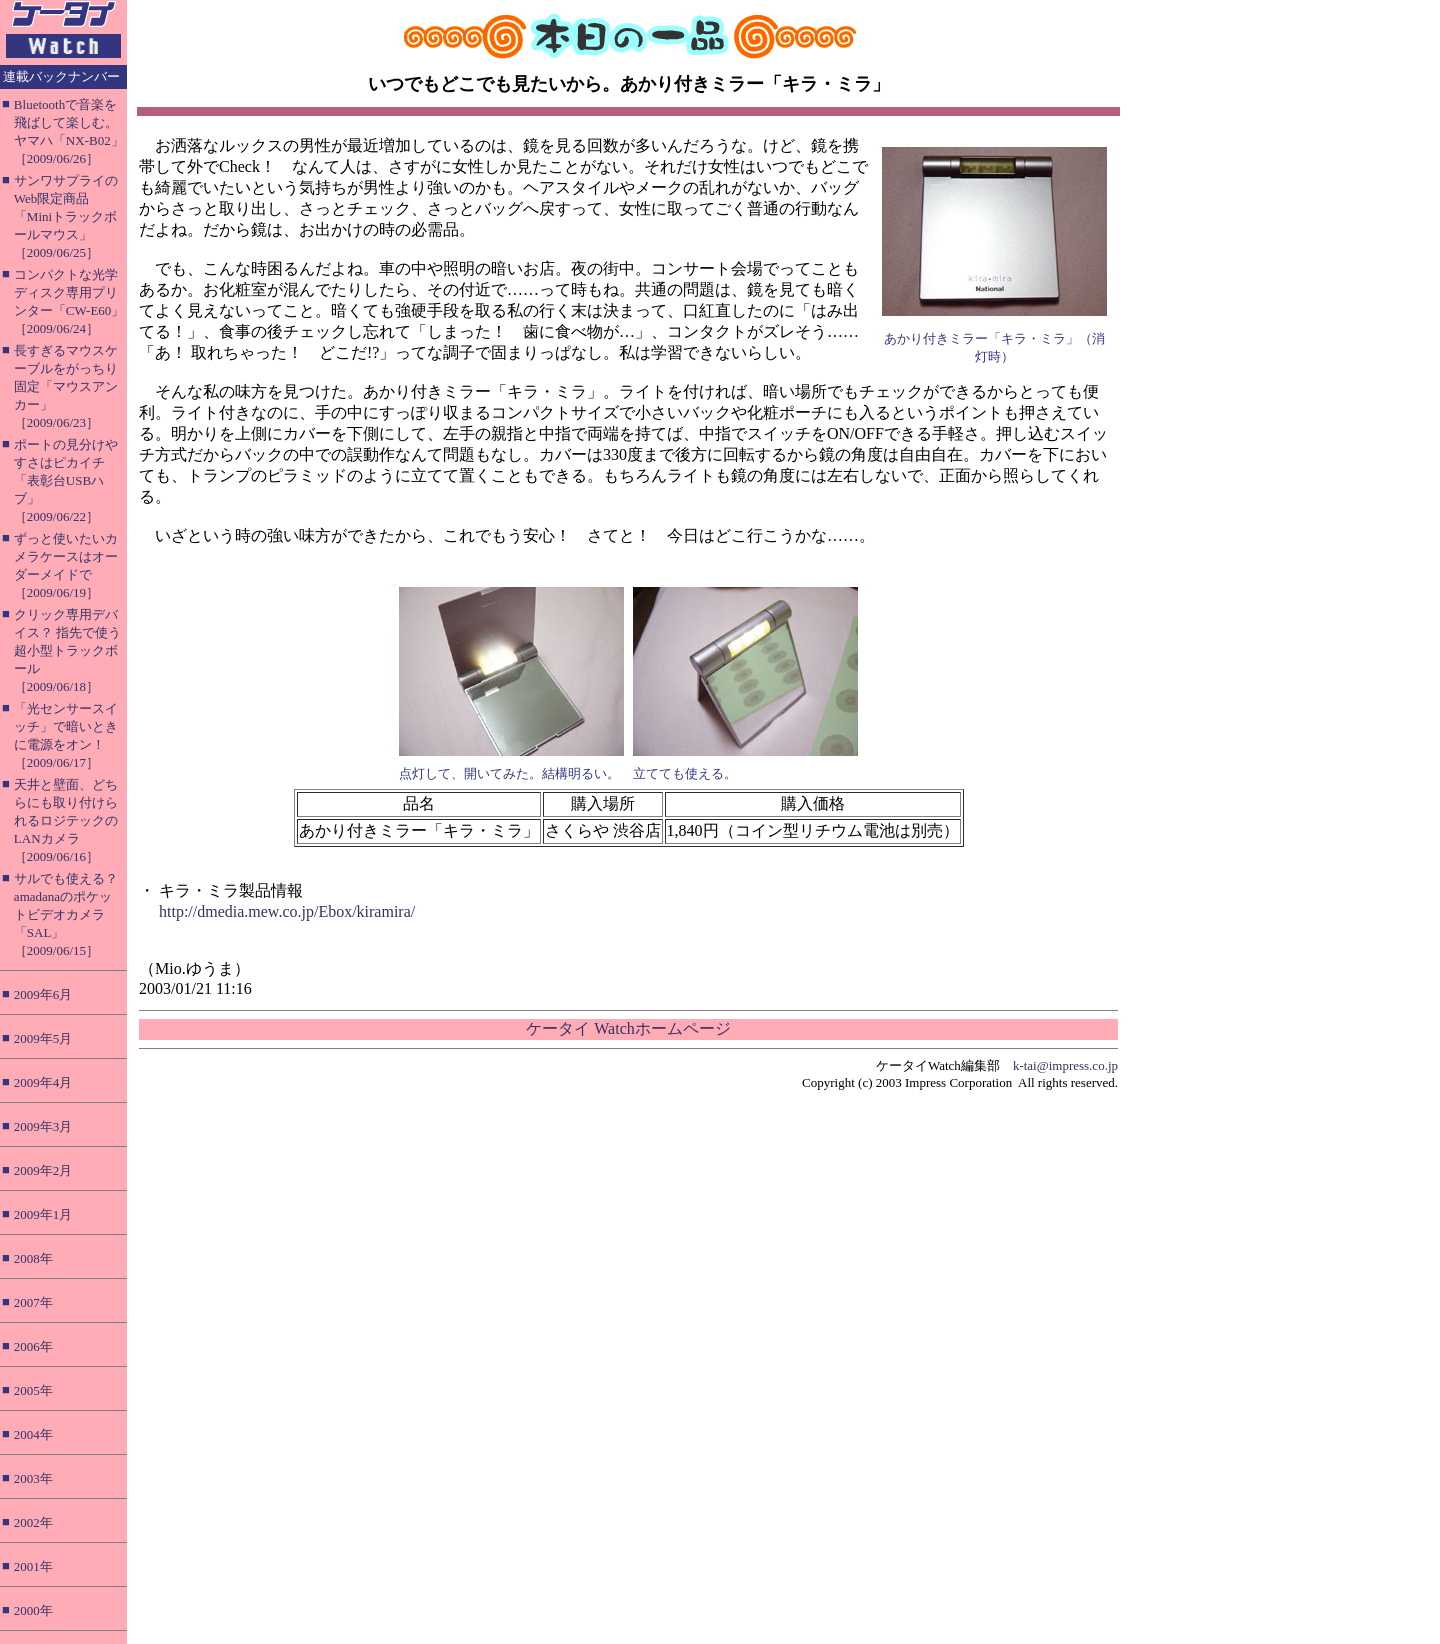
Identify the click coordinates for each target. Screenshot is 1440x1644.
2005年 (33, 1390)
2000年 (33, 1610)
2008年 (33, 1258)
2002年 (33, 1522)
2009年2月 (43, 1170)
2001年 (33, 1566)
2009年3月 (43, 1126)
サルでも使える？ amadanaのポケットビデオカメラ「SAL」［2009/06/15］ (66, 914)
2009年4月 (43, 1082)
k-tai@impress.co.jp (1065, 1065)
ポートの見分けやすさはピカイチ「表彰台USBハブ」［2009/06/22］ (66, 480)
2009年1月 (43, 1214)
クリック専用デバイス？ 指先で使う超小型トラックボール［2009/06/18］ (67, 650)
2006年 (33, 1346)
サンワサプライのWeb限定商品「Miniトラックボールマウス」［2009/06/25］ (66, 216)
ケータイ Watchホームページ (628, 1028)
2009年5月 (43, 1038)
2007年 (33, 1302)
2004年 (33, 1434)
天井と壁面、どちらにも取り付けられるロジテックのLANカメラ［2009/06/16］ (66, 820)
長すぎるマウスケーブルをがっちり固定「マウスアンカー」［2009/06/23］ (66, 386)
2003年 (33, 1478)
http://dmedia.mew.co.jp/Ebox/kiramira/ (287, 911)
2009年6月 (43, 994)
